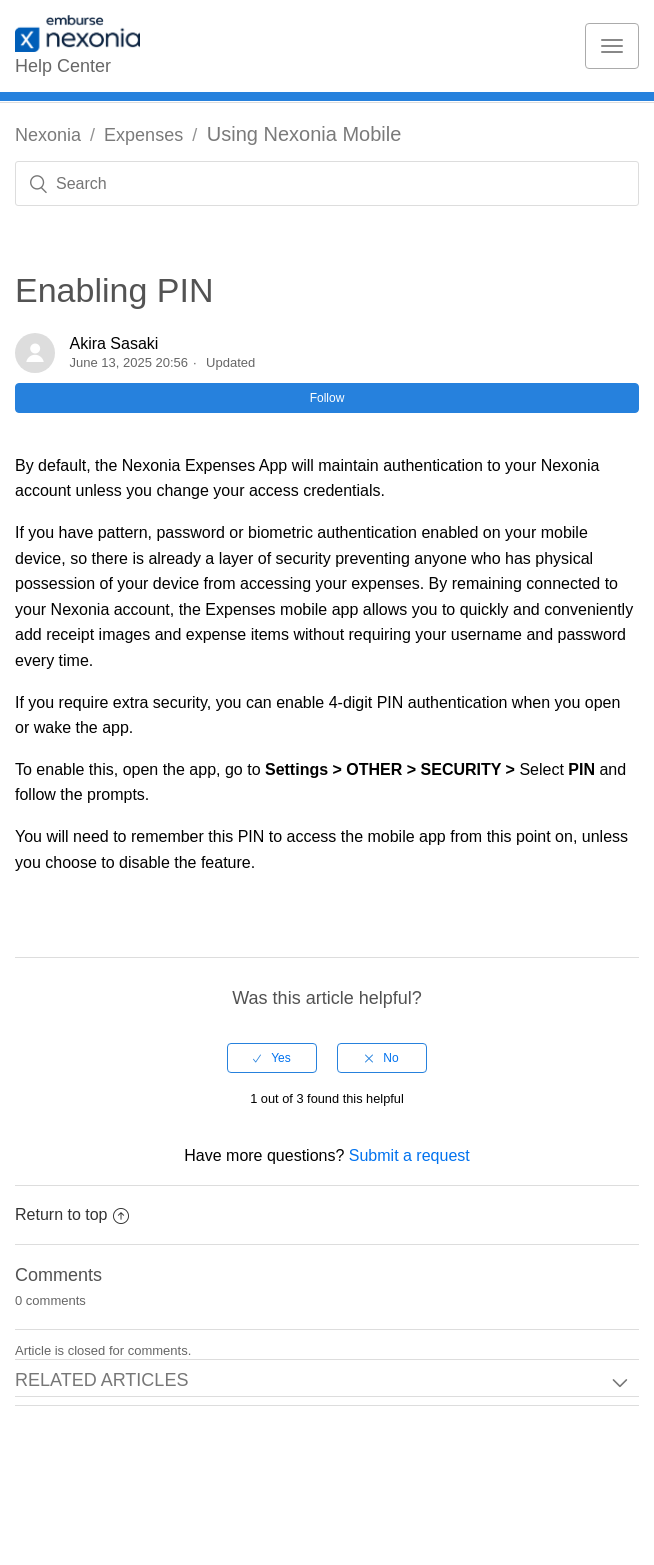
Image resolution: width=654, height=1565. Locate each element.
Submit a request (409, 1155)
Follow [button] (327, 398)
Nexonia (48, 135)
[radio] (272, 1058)
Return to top (72, 1214)
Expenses (143, 135)
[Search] (327, 183)
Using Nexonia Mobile (304, 134)
